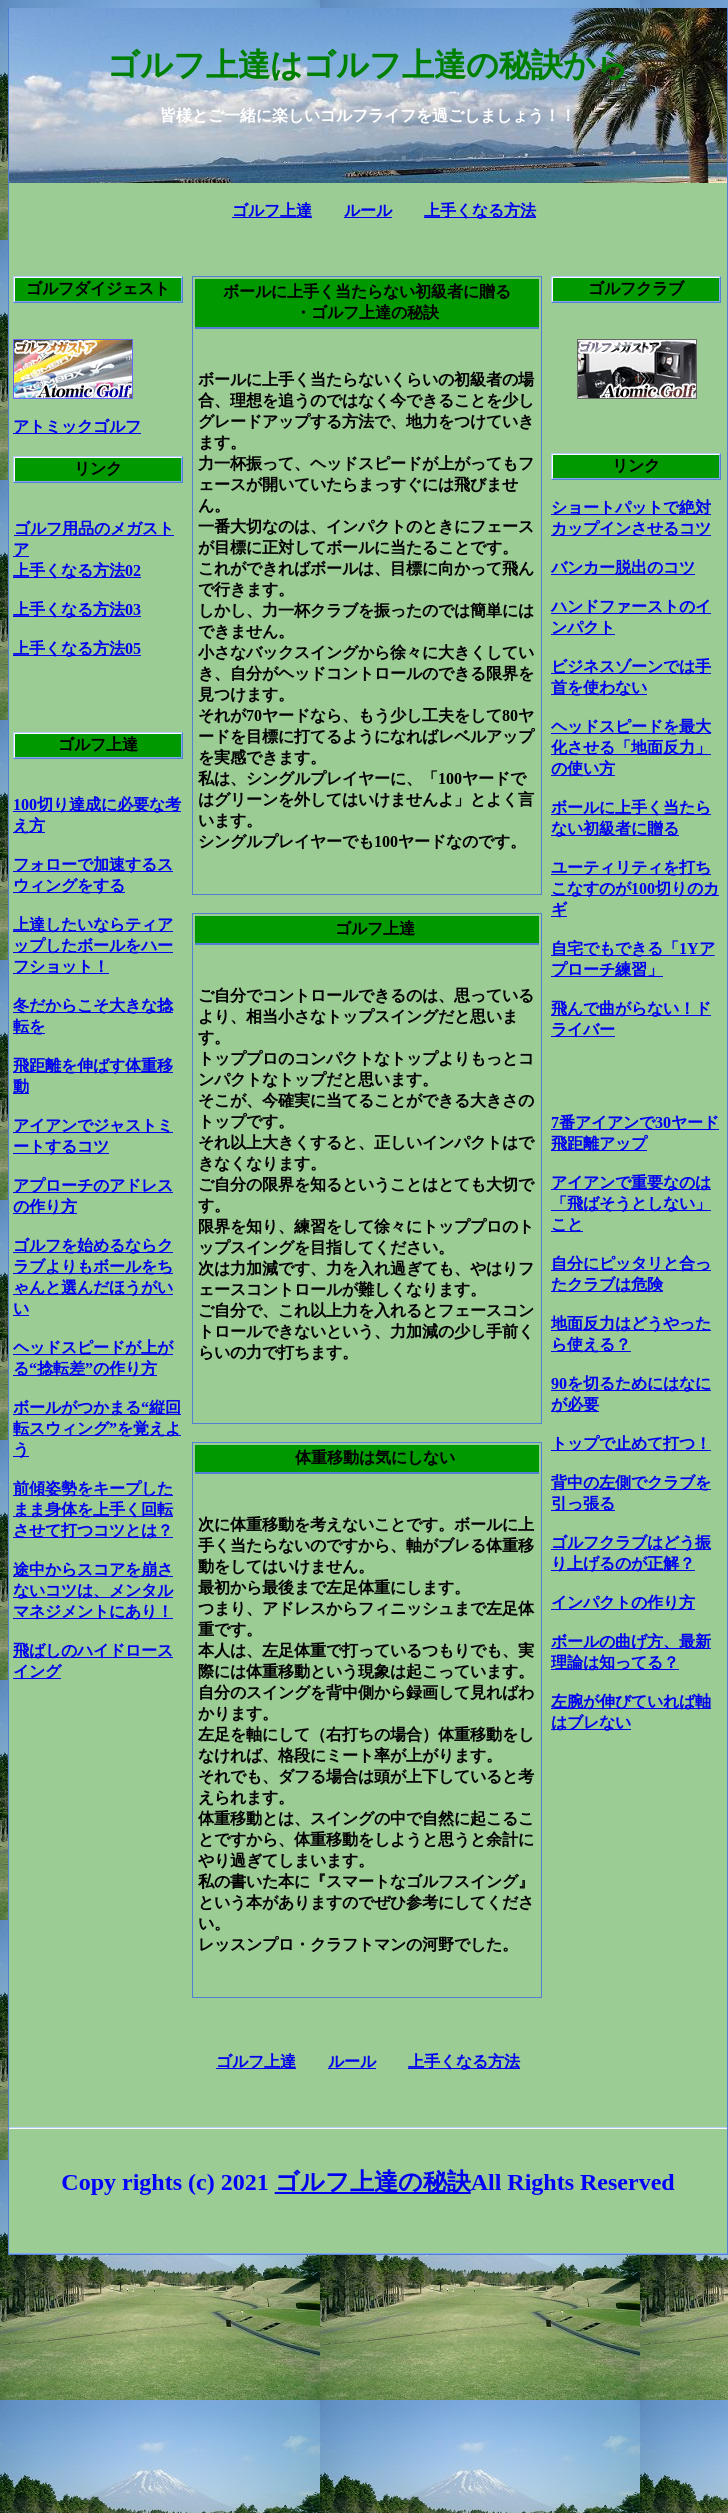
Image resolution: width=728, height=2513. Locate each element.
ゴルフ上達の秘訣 (373, 2182)
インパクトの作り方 (623, 1602)
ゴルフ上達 (272, 210)
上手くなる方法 (480, 210)
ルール (368, 210)
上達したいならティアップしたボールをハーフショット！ (93, 945)
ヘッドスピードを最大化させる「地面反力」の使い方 (631, 747)
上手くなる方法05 (77, 648)
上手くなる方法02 (77, 570)
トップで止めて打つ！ (631, 1443)
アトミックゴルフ (77, 426)
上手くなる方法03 (77, 609)
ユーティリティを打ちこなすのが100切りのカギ (635, 888)
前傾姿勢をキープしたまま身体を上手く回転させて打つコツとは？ (93, 1509)
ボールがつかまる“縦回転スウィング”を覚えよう (97, 1428)
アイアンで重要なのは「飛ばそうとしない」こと (631, 1203)
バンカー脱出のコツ (623, 567)
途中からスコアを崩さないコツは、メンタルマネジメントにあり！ (93, 1590)
